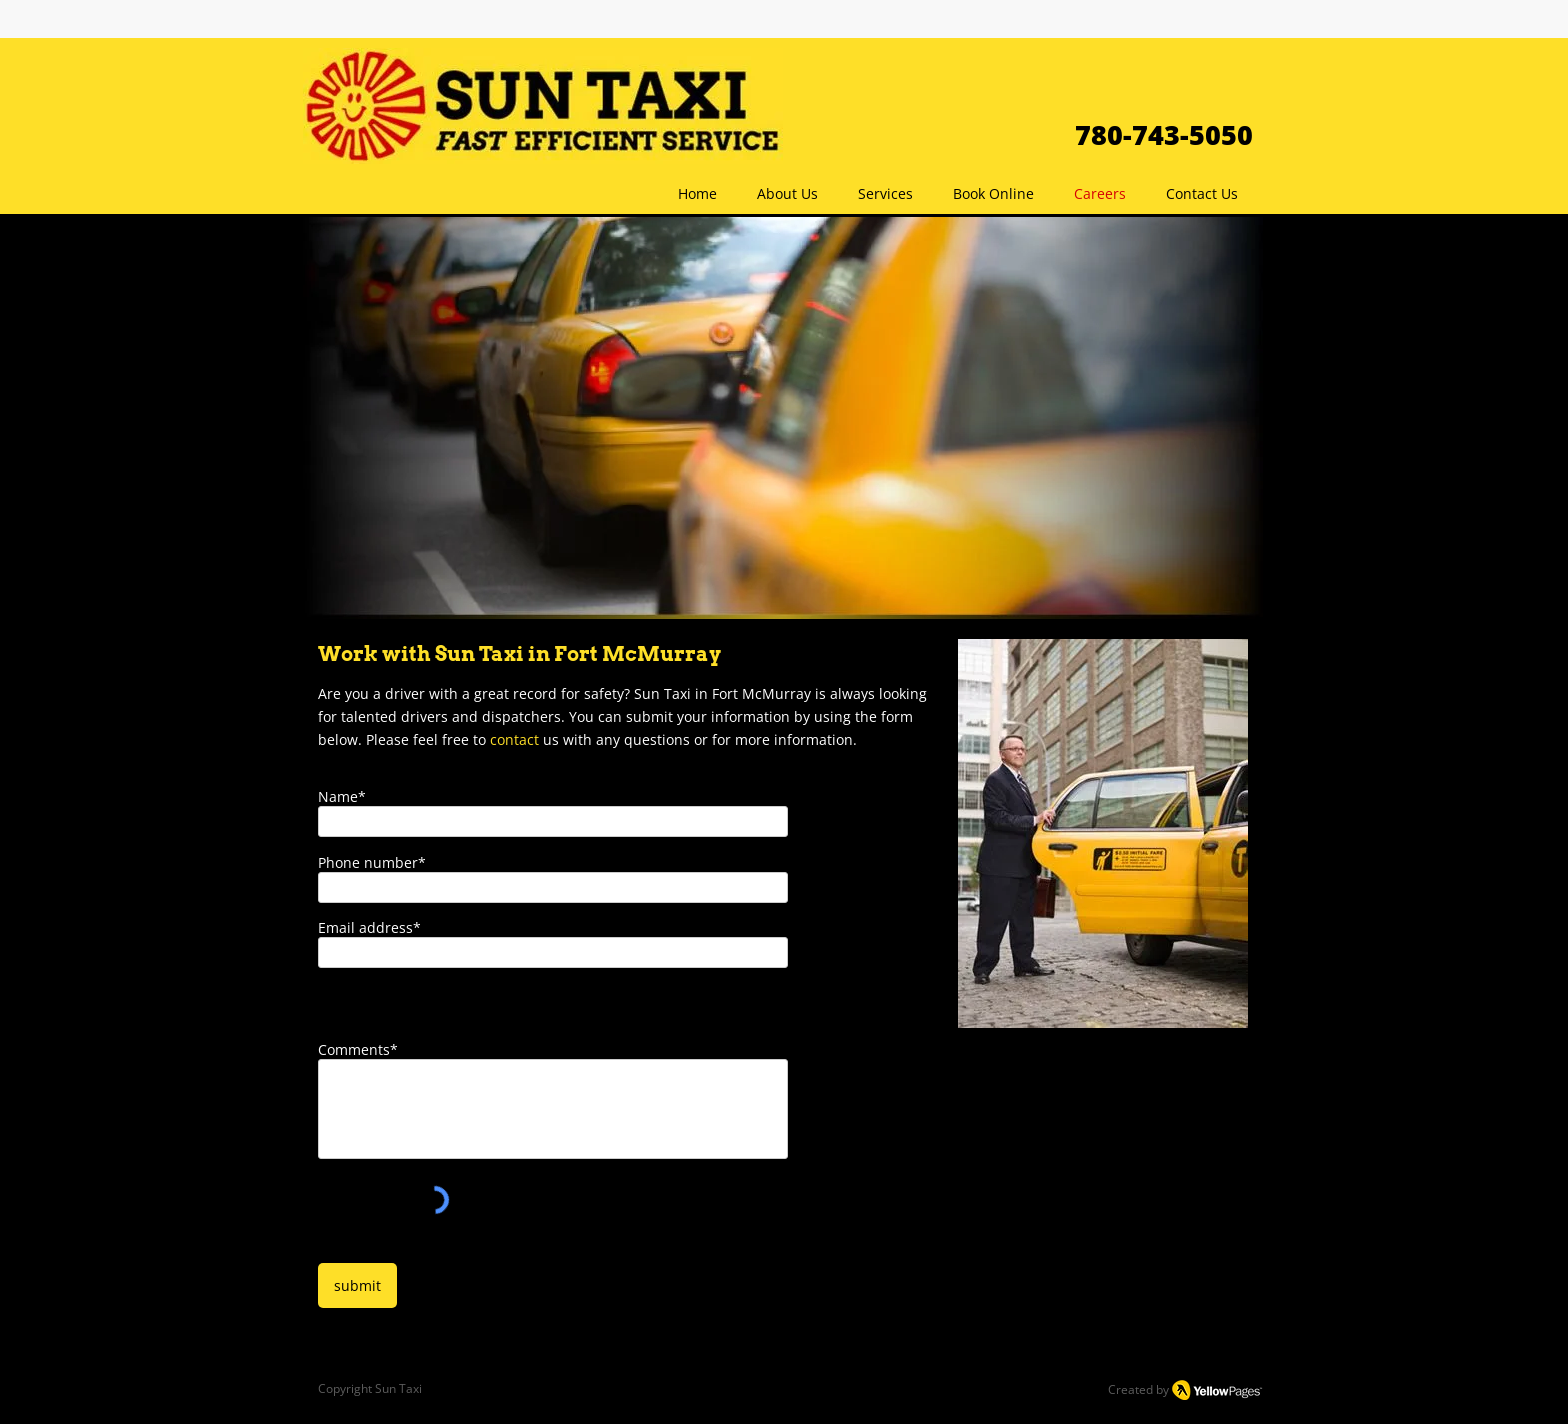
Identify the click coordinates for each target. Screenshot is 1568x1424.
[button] (885, 193)
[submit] (357, 1285)
